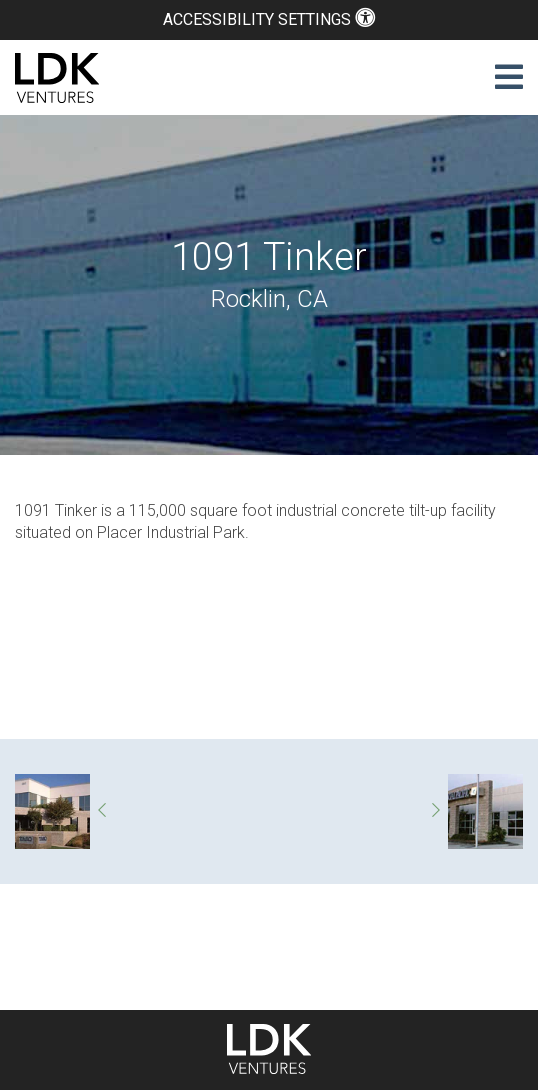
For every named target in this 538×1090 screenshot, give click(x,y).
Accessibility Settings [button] (269, 19)
